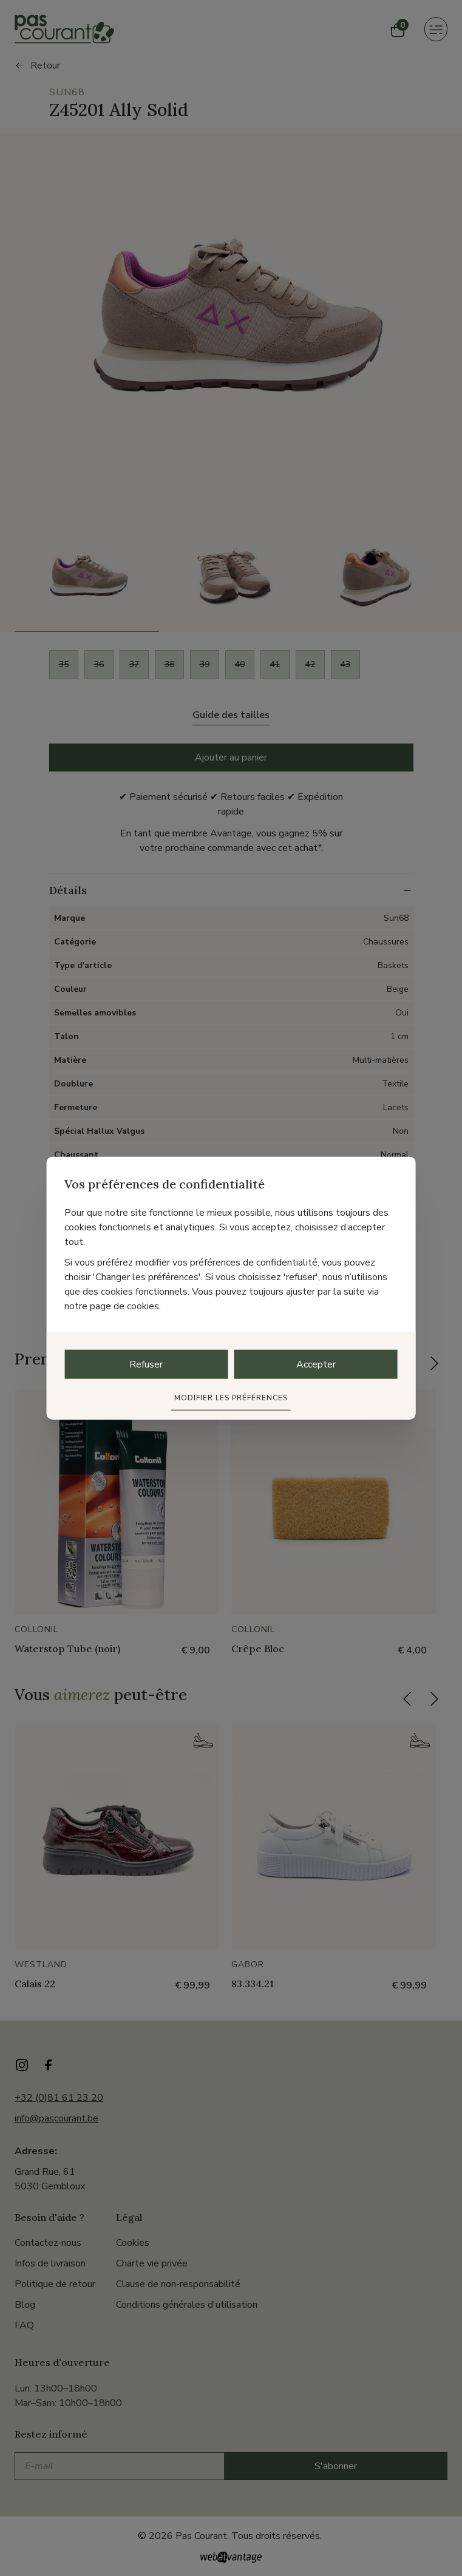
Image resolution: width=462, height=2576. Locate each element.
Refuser (146, 1364)
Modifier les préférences (231, 1397)
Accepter (316, 1364)
